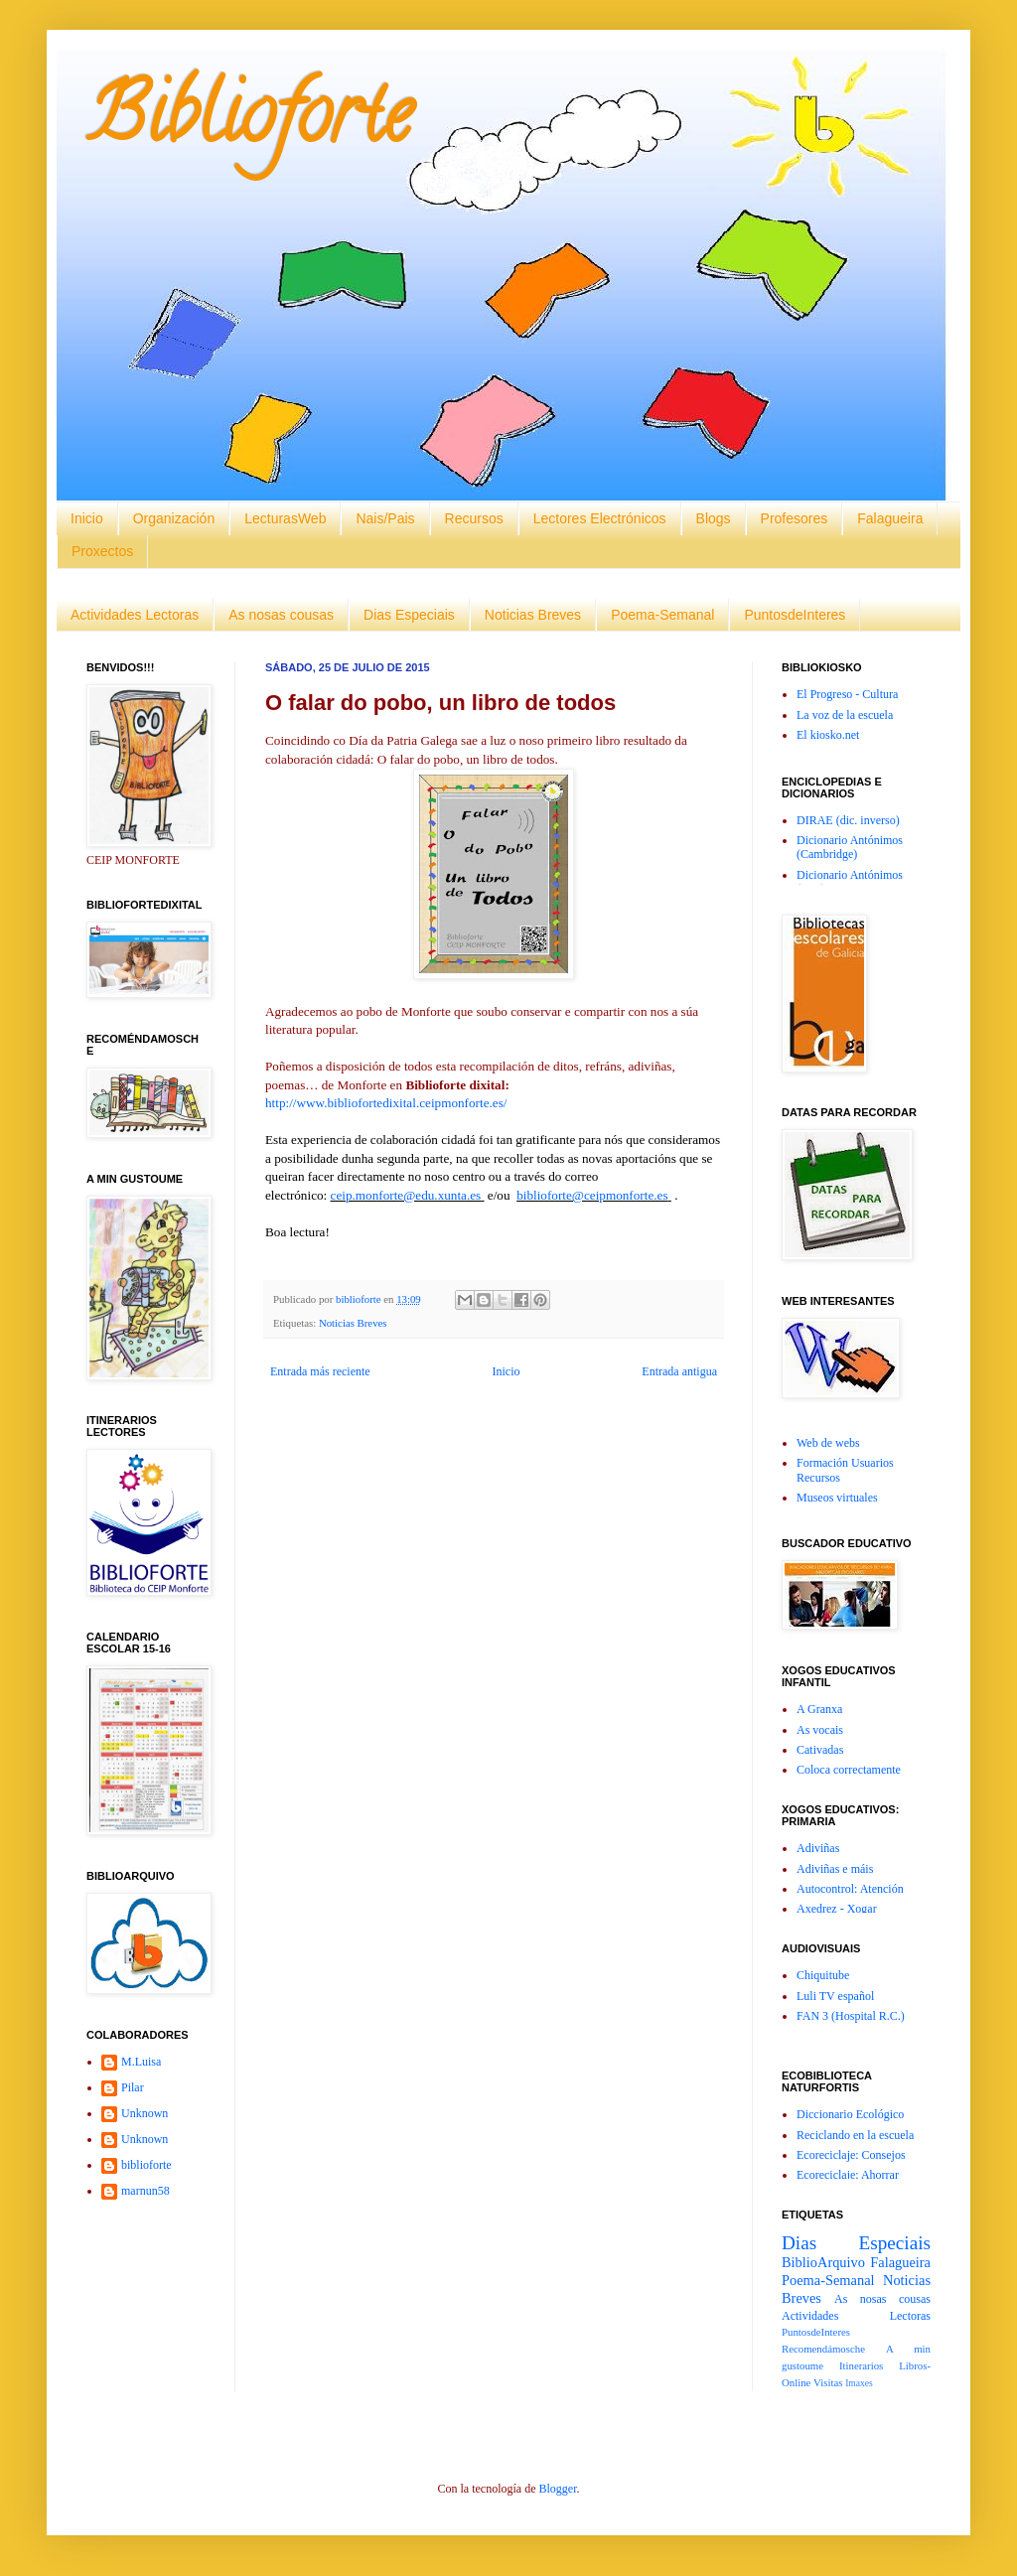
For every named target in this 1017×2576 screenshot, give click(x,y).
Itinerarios (861, 2365)
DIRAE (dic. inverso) (848, 820)
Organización (174, 518)
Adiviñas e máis (835, 1869)
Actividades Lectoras (135, 615)
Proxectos (102, 551)
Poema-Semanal (662, 615)
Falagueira (890, 518)
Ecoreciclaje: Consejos (851, 2155)
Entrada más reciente (320, 1371)
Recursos (474, 518)
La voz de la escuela (845, 715)
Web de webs (828, 1443)
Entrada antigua (679, 1371)
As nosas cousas (281, 615)
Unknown (144, 2113)
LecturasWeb (285, 518)
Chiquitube (823, 1975)
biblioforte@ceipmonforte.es (591, 1195)
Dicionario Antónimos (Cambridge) (850, 847)
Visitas (827, 2382)
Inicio (87, 518)
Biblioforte (248, 123)
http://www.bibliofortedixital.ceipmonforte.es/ (386, 1102)
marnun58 (145, 2191)
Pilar (132, 2087)
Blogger (557, 2489)
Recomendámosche (823, 2349)
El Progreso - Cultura (847, 694)
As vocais (820, 1730)
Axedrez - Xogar (837, 1909)
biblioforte (146, 2165)
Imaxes (859, 2382)
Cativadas (820, 1750)
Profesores (794, 518)
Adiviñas (818, 1848)
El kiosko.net (828, 735)
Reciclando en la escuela (855, 2135)
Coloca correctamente (849, 1770)
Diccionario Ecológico (850, 2114)
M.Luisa (141, 2062)
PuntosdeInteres (794, 615)
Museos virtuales (837, 1497)
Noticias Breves (533, 615)
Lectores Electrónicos (599, 518)
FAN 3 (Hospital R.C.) (851, 2016)
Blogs (713, 518)
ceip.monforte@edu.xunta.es (406, 1195)
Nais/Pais (385, 518)
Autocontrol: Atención (850, 1889)
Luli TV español (835, 1996)
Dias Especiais (409, 615)
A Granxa (819, 1709)
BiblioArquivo (823, 2262)
